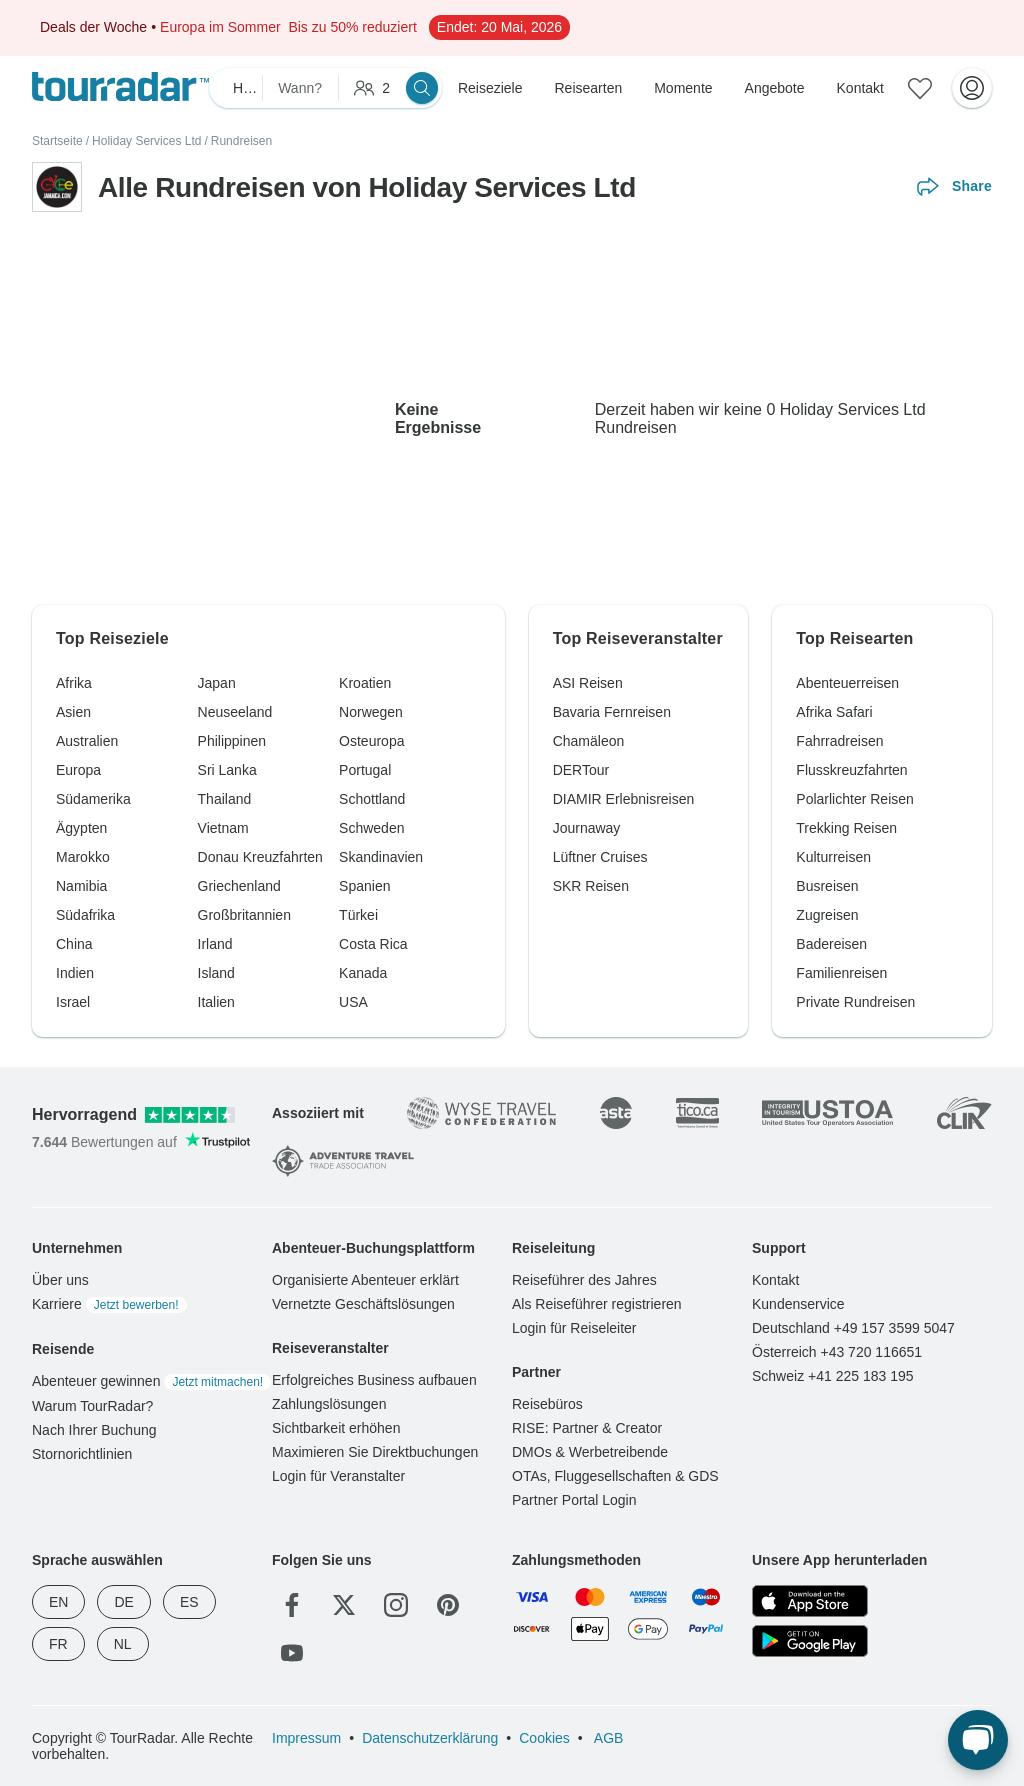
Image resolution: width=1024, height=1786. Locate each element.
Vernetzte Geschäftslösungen (363, 1304)
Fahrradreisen (839, 741)
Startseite (57, 141)
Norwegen (371, 712)
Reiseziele (490, 88)
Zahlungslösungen (329, 1404)
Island (216, 973)
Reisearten (589, 88)
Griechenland (239, 886)
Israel (73, 1002)
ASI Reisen (588, 683)
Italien (216, 1002)
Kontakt (860, 88)
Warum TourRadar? (92, 1406)
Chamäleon (589, 741)
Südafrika (85, 915)
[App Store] (810, 1601)
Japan (217, 683)
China (74, 944)
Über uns (60, 1280)
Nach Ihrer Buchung (94, 1430)
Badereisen (831, 944)
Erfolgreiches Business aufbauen (374, 1380)
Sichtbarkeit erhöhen (336, 1428)
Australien (87, 741)
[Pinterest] (448, 1605)
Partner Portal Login (574, 1500)
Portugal (365, 770)
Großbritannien (244, 915)
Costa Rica (373, 944)
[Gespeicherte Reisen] (920, 88)
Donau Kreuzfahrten (260, 857)
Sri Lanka (227, 770)
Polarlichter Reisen (855, 799)
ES (189, 1602)
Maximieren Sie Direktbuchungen (375, 1452)
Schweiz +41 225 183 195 (833, 1376)
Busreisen (827, 886)
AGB (607, 1738)
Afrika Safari (834, 712)
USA (353, 1002)
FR (58, 1644)
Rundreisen (241, 141)
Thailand (225, 799)
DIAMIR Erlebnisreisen (624, 799)
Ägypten (81, 828)
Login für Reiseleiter (574, 1328)
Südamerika (93, 799)
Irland (215, 944)
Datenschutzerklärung (430, 1738)
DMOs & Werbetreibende (590, 1452)
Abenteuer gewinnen (151, 1381)
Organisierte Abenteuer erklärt (365, 1280)
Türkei (358, 915)
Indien (75, 973)
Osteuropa (371, 741)
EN (58, 1602)
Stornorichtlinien (82, 1454)
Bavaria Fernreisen (612, 712)
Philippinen (232, 741)
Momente (683, 88)
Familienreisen (841, 973)
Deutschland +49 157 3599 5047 (853, 1328)
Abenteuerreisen (847, 683)
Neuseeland (235, 712)
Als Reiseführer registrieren (597, 1304)
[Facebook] (292, 1605)
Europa (78, 770)
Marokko (83, 857)
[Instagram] (396, 1605)
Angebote (775, 88)
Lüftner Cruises (600, 857)
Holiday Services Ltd (146, 141)
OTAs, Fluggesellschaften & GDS (615, 1476)
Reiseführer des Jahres (584, 1280)
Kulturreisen (833, 857)
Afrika (74, 683)
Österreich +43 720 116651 (837, 1352)
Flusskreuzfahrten (851, 770)
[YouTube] (292, 1653)
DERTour (581, 770)
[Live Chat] (978, 1740)
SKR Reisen (591, 886)
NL (123, 1644)
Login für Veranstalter (338, 1476)
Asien (73, 712)
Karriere (109, 1304)
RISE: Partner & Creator (587, 1428)
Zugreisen (827, 915)
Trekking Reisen (846, 828)
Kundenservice (798, 1304)
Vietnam (223, 828)
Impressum (306, 1738)
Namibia (81, 886)
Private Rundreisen (855, 1002)
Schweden (371, 828)
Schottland (372, 799)
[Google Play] (810, 1641)
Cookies (544, 1738)
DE (123, 1602)
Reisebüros (547, 1404)
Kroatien (365, 683)
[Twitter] (344, 1605)
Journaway (587, 828)
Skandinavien (381, 857)
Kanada (363, 973)
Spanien (364, 886)
